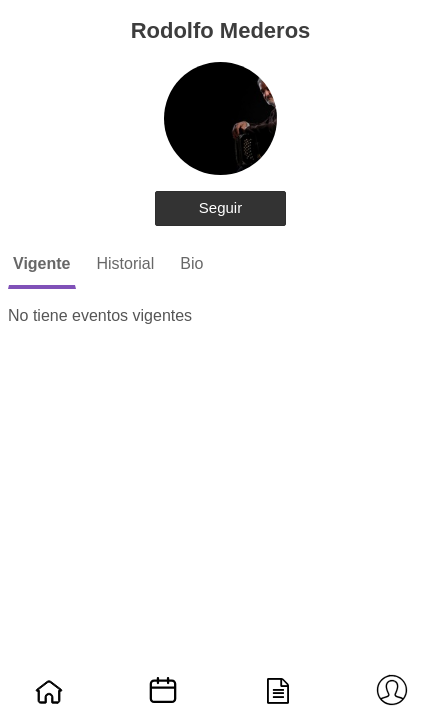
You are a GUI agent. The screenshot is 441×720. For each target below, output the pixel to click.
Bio (191, 263)
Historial (126, 263)
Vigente (42, 263)
